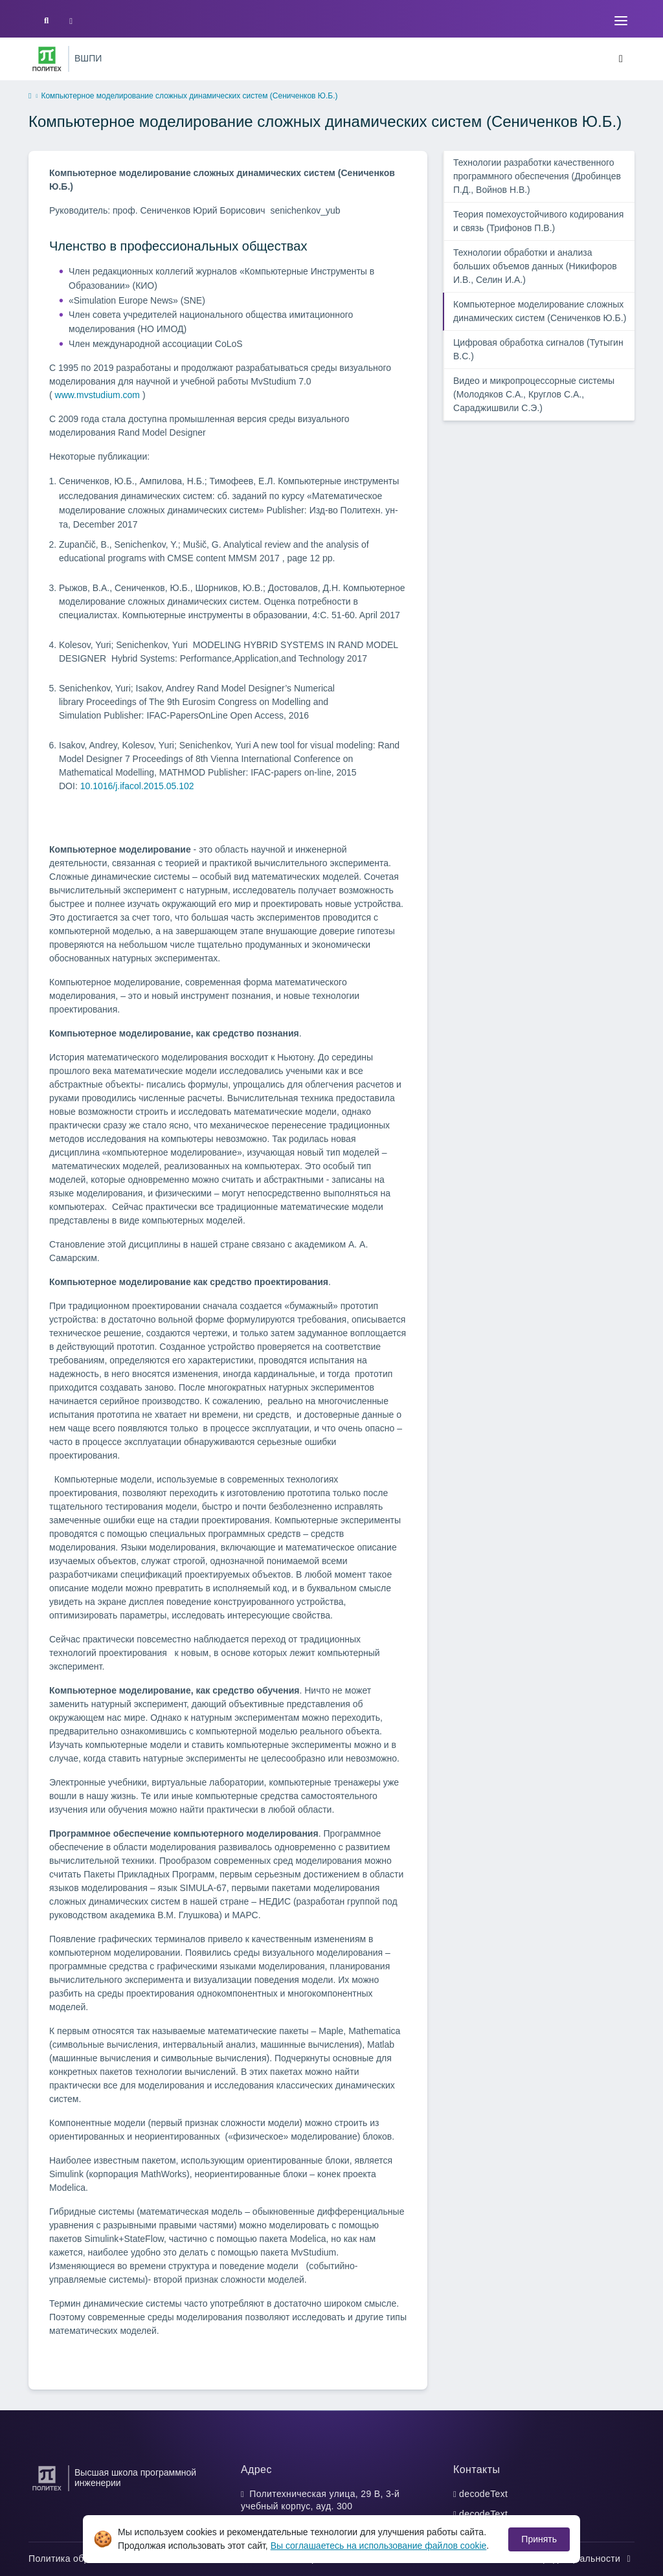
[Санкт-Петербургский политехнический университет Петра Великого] (46, 59)
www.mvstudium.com (97, 395)
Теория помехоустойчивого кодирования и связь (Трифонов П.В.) (538, 221)
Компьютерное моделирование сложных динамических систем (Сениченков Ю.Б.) (539, 311)
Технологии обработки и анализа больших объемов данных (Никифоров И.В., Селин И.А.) (535, 266)
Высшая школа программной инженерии (135, 2477)
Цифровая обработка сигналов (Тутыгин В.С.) (538, 349)
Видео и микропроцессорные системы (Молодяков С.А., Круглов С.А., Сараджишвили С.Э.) (533, 394)
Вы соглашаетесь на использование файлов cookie (379, 2545)
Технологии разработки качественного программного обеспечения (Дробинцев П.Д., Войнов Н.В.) (537, 176)
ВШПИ (88, 58)
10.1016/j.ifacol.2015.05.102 (137, 786)
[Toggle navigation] (621, 20)
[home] (29, 96)
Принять (539, 2539)
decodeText (483, 2494)
